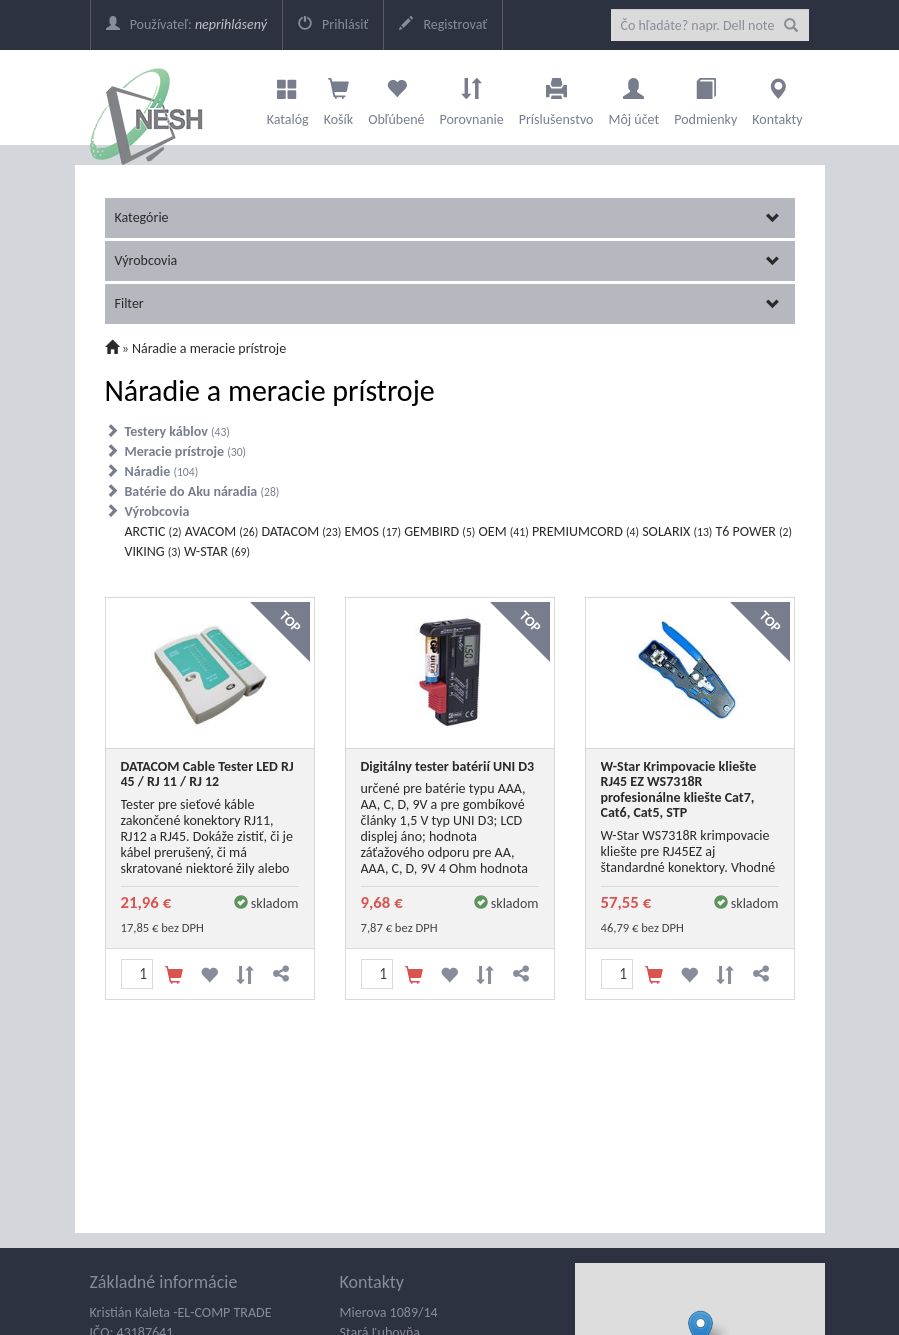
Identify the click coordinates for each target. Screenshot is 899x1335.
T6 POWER (754, 531)
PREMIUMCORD (585, 531)
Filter (447, 303)
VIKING (153, 551)
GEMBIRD (439, 531)
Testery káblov (177, 431)
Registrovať (443, 24)
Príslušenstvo (556, 97)
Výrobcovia (447, 260)
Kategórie (447, 217)
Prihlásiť (333, 24)
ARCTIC (153, 531)
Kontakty (777, 97)
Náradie (162, 471)
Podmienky (705, 97)
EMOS (372, 531)
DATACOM (301, 531)
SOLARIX (677, 531)
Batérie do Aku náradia (202, 491)
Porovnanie (471, 97)
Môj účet (633, 97)
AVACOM (221, 531)
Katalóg (288, 97)
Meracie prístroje (186, 451)
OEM (504, 531)
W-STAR (217, 551)
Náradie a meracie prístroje (209, 348)
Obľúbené (396, 97)
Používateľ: (186, 24)
